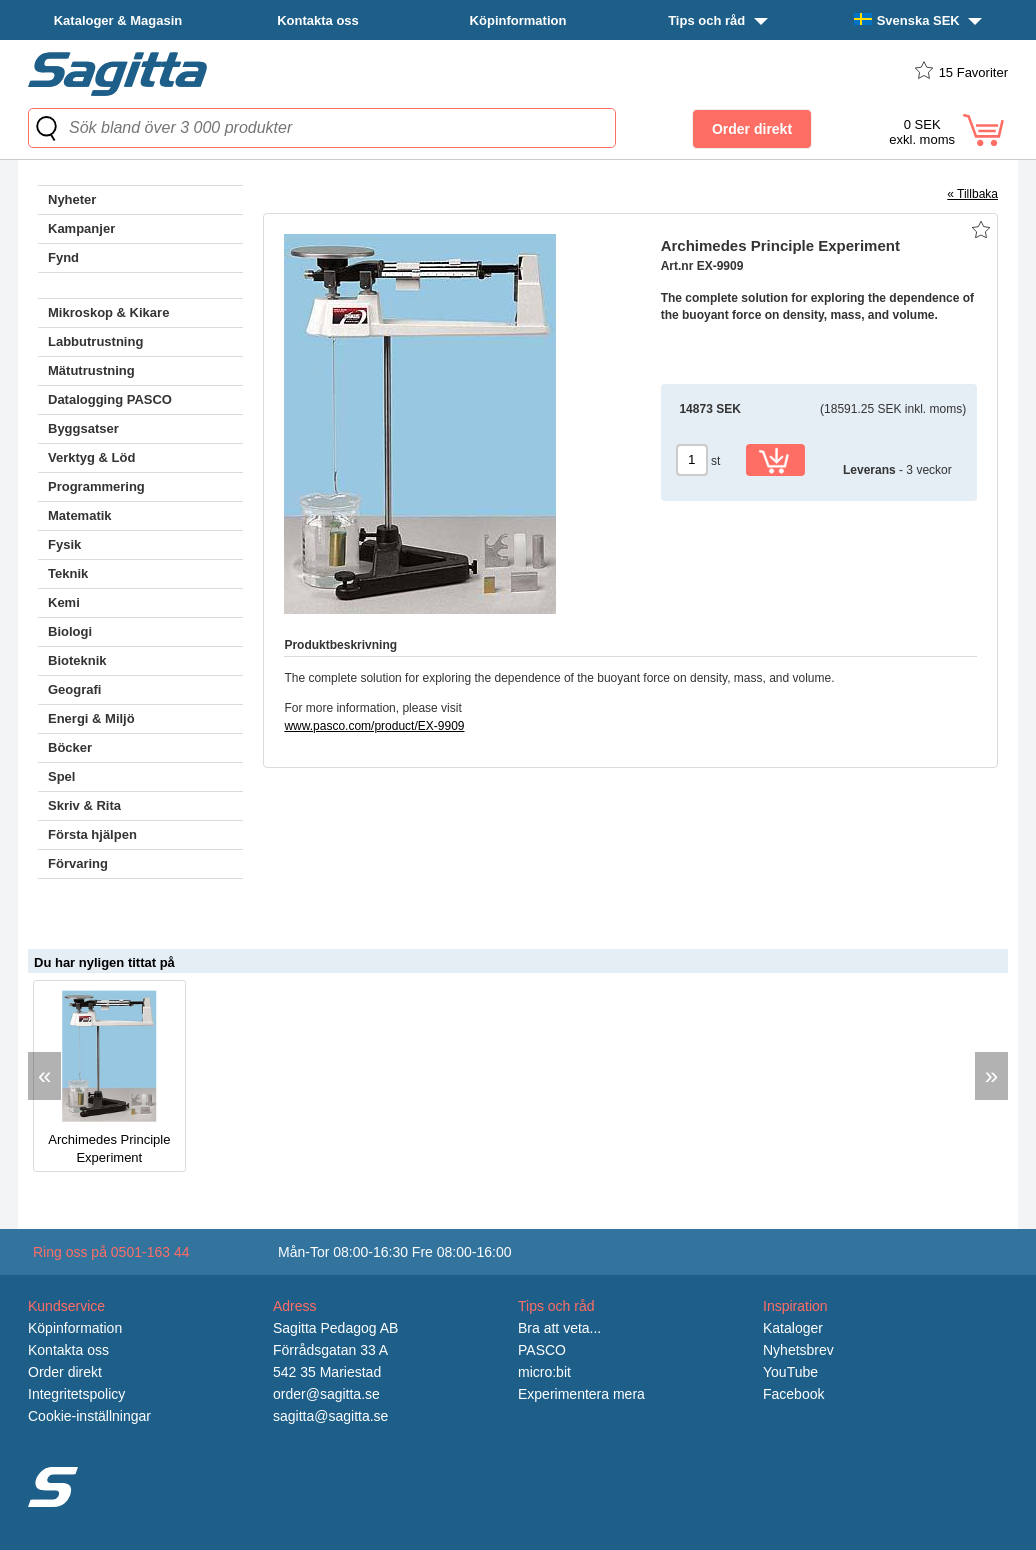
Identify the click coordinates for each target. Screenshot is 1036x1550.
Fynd (63, 257)
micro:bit (544, 1372)
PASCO (542, 1350)
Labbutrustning (95, 341)
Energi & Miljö (91, 718)
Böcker (70, 747)
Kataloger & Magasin (118, 20)
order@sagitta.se (326, 1394)
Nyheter (72, 199)
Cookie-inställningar (89, 1416)
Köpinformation (518, 20)
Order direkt (65, 1372)
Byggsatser (83, 428)
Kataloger (793, 1328)
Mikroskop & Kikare (108, 312)
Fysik (64, 544)
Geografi (74, 689)
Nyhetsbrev (798, 1350)
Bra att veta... (559, 1328)
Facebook (793, 1394)
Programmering (96, 486)
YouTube (790, 1372)
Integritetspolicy (76, 1394)
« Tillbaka (972, 194)
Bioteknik (77, 660)
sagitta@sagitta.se (330, 1416)
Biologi (70, 631)
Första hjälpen (92, 834)
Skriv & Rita (84, 805)
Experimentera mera (581, 1394)
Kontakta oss (318, 20)
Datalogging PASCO (110, 399)
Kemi (64, 602)
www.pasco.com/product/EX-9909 (374, 726)
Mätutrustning (91, 370)
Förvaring (78, 863)
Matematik (80, 515)
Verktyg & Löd (91, 457)
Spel (61, 776)
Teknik (68, 573)
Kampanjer (81, 228)
